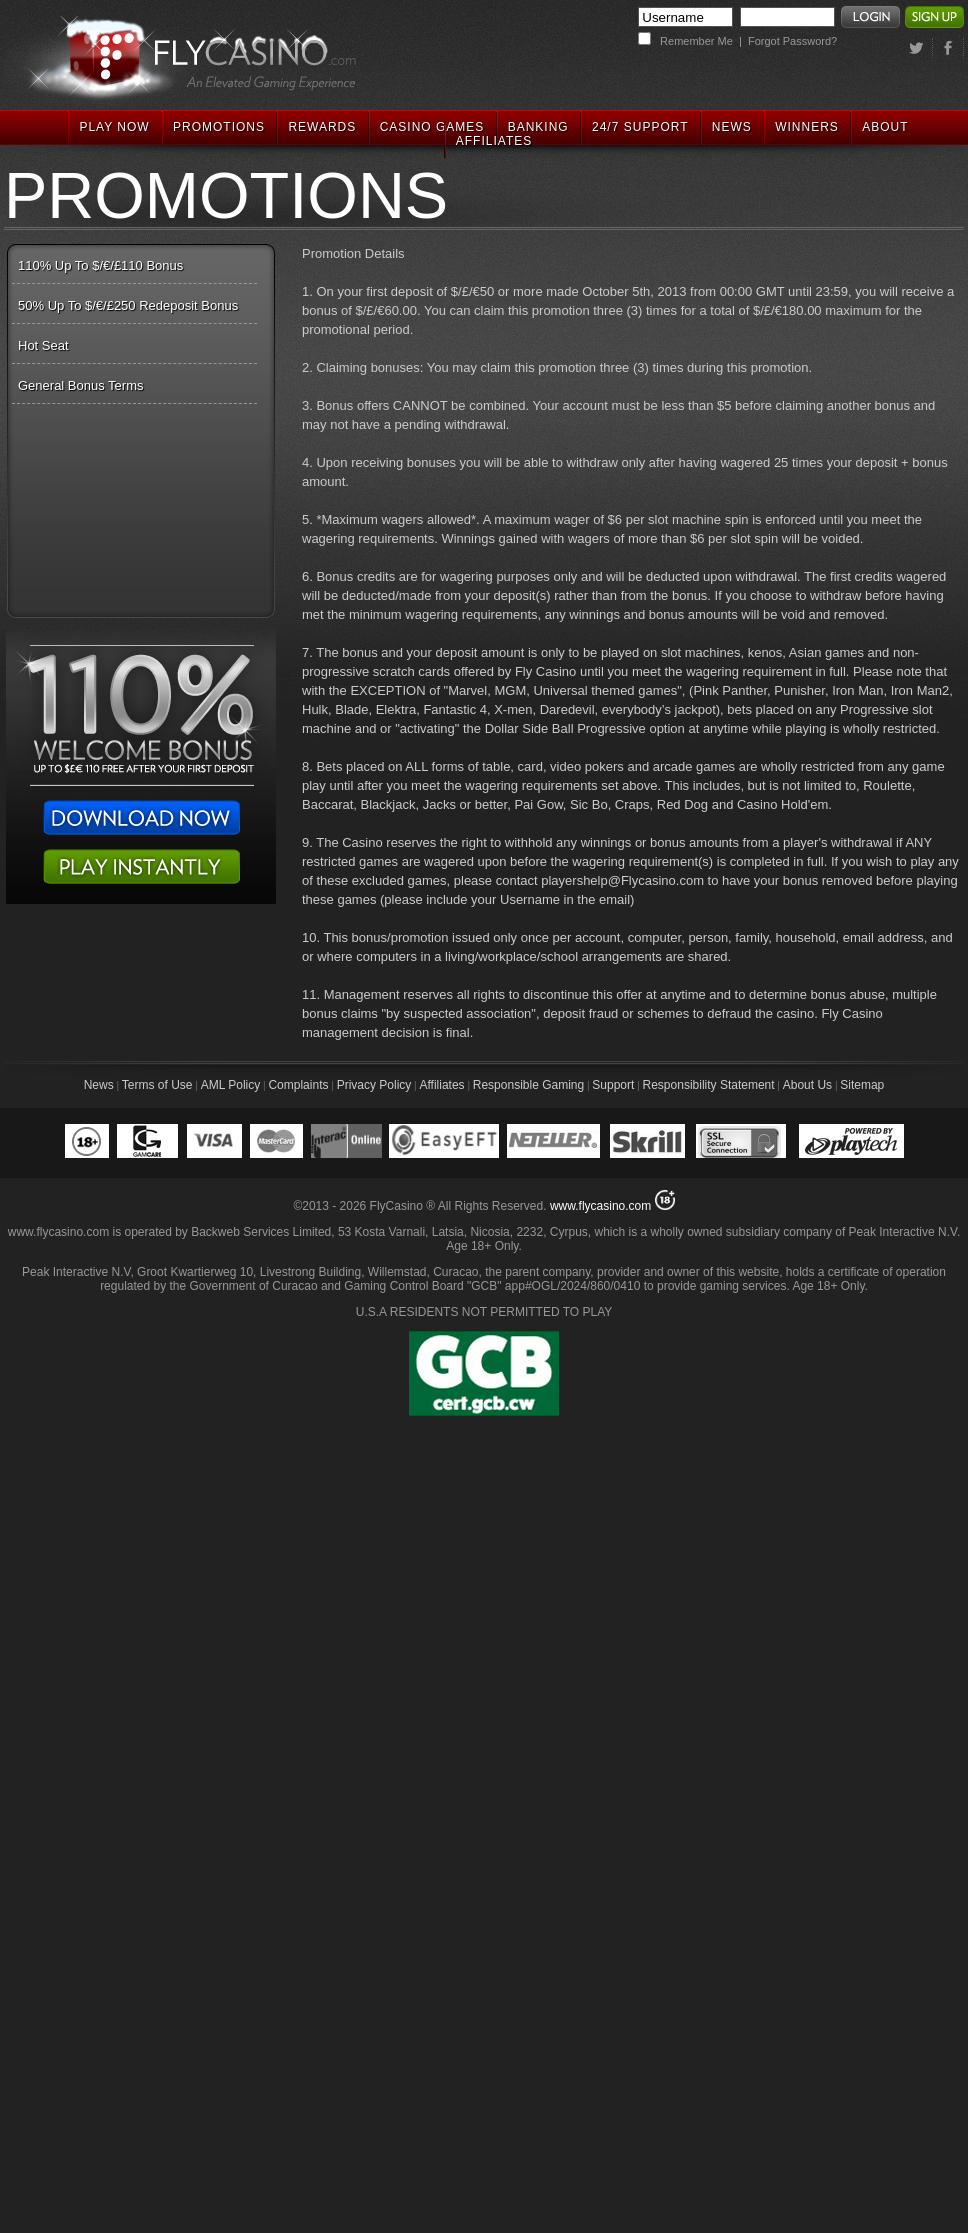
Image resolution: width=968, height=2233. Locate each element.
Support (613, 1085)
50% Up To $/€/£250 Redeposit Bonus (128, 305)
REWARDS (322, 127)
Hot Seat (43, 345)
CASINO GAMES (432, 127)
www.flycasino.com (600, 1206)
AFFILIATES (494, 141)
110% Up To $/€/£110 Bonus (100, 265)
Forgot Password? (792, 41)
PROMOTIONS (219, 127)
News (99, 1085)
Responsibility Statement (709, 1085)
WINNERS (807, 127)
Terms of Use (157, 1085)
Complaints (298, 1085)
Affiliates (441, 1085)
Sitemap (862, 1085)
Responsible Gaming (528, 1085)
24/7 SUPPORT (640, 127)
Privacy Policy (374, 1085)
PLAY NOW (114, 127)
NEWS (732, 127)
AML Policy (231, 1085)
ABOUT (885, 127)
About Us (807, 1085)
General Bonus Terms (81, 385)
